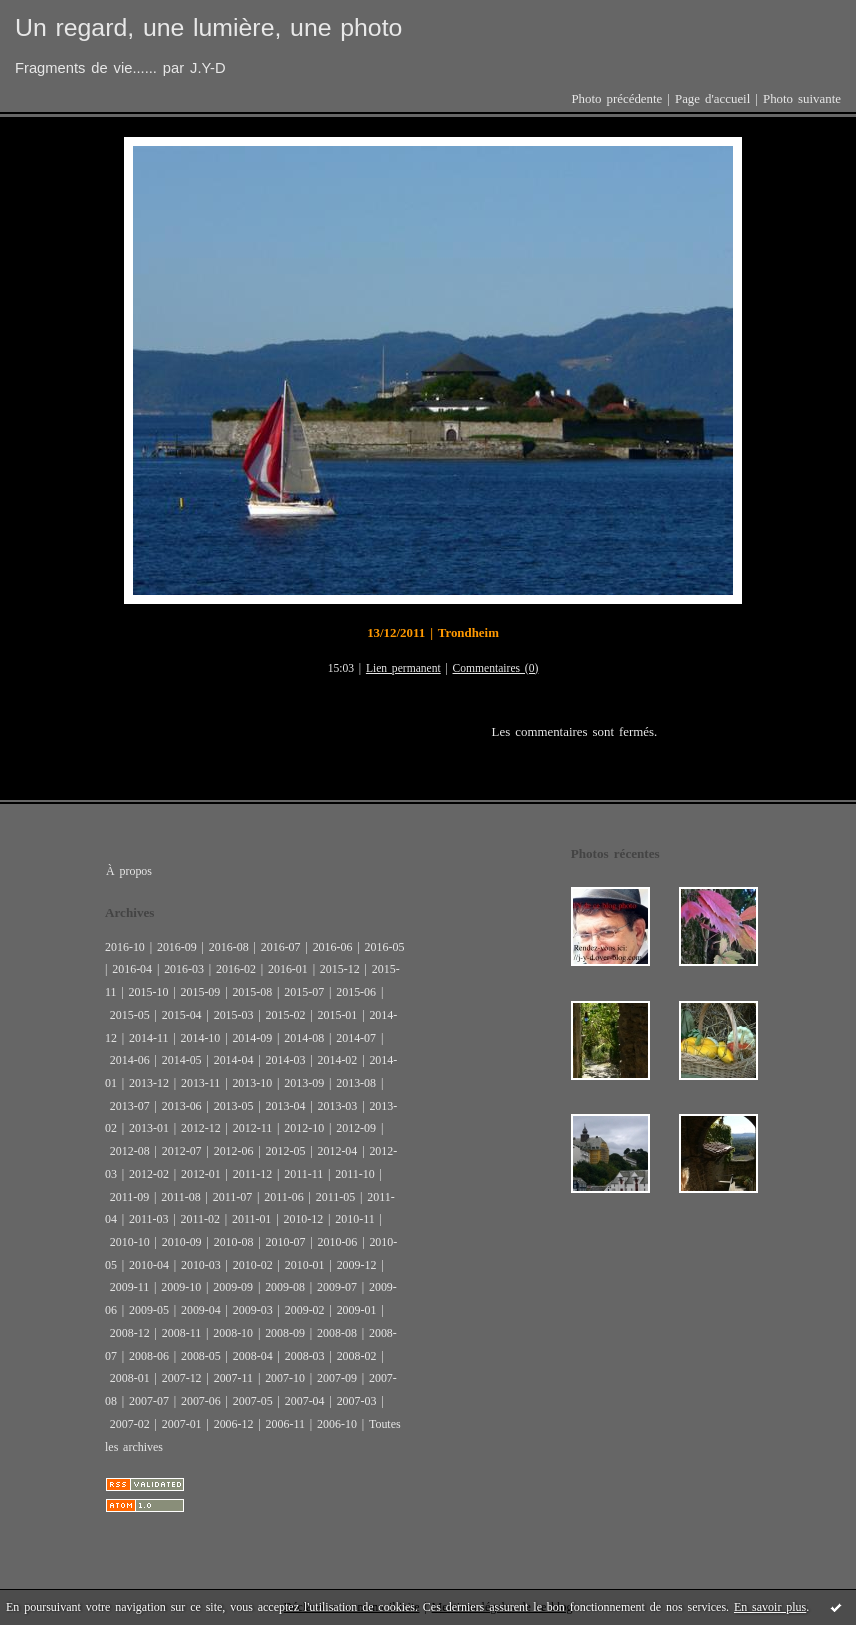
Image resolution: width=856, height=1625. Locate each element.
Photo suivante (802, 99)
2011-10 (354, 1174)
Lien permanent (403, 668)
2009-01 (357, 1310)
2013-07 (130, 1106)
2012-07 (182, 1151)
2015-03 (234, 1015)
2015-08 (252, 992)
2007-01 (182, 1424)
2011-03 (148, 1219)
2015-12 (340, 969)
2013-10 (252, 1083)
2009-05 (149, 1310)
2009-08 (285, 1287)
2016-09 (177, 947)
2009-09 (233, 1287)
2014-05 (182, 1060)
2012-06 (234, 1151)
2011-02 (199, 1219)
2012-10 (304, 1128)
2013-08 (356, 1083)
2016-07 (281, 947)
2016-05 (385, 947)
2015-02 (286, 1015)
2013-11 (200, 1083)
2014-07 (356, 1038)
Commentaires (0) (496, 668)
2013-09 (304, 1083)
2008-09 (285, 1333)
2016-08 (229, 947)
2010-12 (303, 1219)
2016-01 (288, 969)
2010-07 (286, 1242)
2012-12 (201, 1128)
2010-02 (253, 1265)
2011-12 (252, 1174)
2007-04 (305, 1401)
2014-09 (252, 1038)
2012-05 (286, 1151)
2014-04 (234, 1060)
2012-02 (149, 1174)
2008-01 (130, 1378)
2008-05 (201, 1356)
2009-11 (129, 1287)
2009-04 (201, 1310)
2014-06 (130, 1060)
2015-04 (182, 1015)
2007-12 (182, 1378)
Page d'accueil (712, 99)
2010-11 (354, 1219)
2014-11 (148, 1038)
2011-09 (129, 1197)
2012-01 (201, 1174)
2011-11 (303, 1174)
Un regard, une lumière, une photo (208, 27)
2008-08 (337, 1333)
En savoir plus (770, 1607)
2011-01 (251, 1219)
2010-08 (234, 1242)
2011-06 (283, 1197)
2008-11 (181, 1333)
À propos (129, 871)
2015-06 (356, 992)
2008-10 (233, 1333)
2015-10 (149, 992)
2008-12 (130, 1333)
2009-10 (181, 1287)
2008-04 (253, 1356)
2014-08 (304, 1038)
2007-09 (337, 1378)
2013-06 (182, 1106)
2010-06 (337, 1242)
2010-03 (201, 1265)
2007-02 (130, 1424)
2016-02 (236, 969)
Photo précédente (616, 99)
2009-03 (253, 1310)
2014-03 (286, 1060)
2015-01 (337, 1015)
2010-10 (130, 1242)
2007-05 (253, 1401)
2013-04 (286, 1106)
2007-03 (357, 1401)
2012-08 (130, 1151)
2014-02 (337, 1060)
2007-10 (285, 1378)
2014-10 (200, 1038)
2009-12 (357, 1265)
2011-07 (232, 1197)
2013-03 (337, 1106)
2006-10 (337, 1424)
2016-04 (132, 969)
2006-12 (234, 1424)
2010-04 (149, 1265)
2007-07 (149, 1401)
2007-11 (233, 1378)
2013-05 (234, 1106)
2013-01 (149, 1128)
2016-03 (184, 969)
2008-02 (357, 1356)
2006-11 (285, 1424)
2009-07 (337, 1287)
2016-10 (125, 947)
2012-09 (356, 1128)
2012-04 (337, 1151)
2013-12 (149, 1083)
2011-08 (180, 1197)
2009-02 (305, 1310)
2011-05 (335, 1197)
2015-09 (200, 992)
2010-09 (182, 1242)
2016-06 (333, 947)
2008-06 (149, 1356)
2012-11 (252, 1128)
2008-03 (305, 1356)
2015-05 (130, 1015)
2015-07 (304, 992)
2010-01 (305, 1265)
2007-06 (201, 1401)
